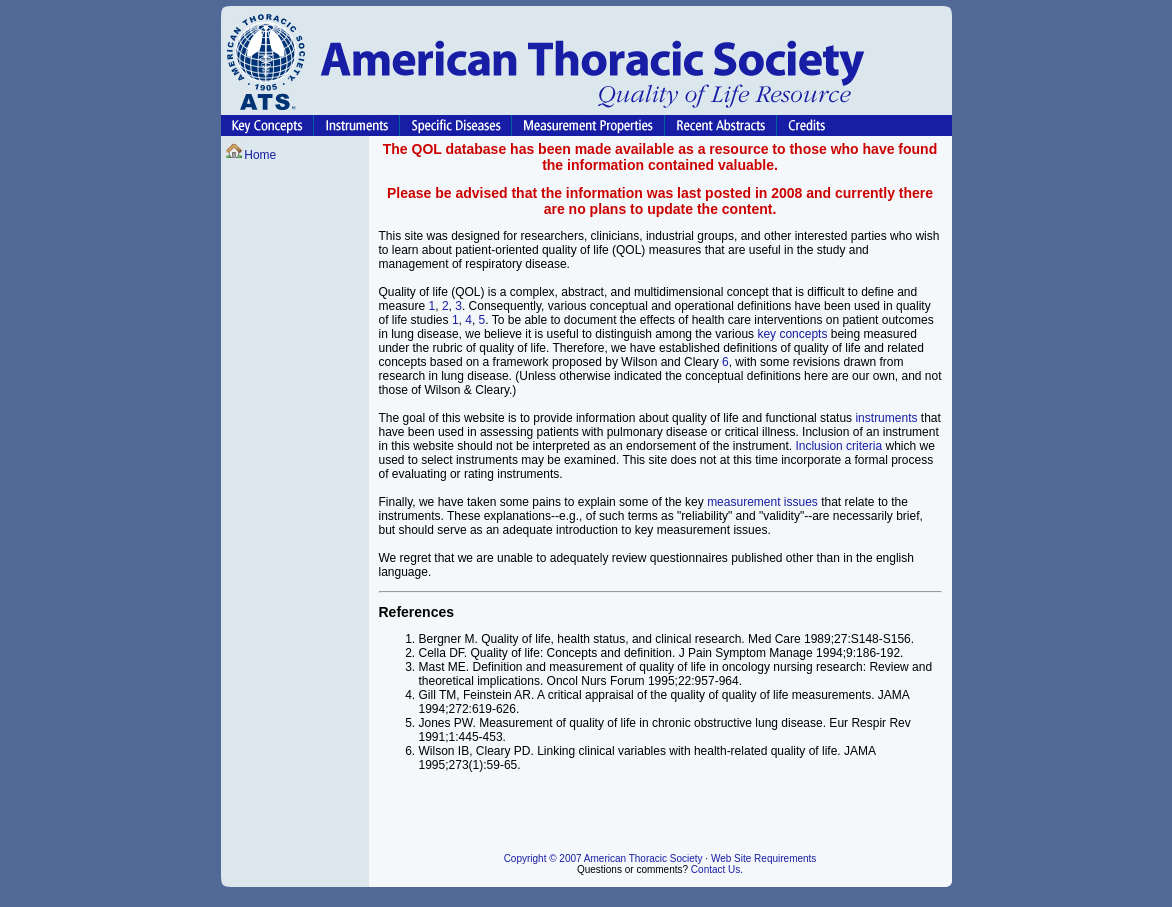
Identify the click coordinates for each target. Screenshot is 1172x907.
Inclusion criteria (838, 446)
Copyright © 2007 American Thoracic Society (603, 858)
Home (260, 155)
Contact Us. (717, 869)
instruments (886, 418)
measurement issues (762, 502)
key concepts (792, 334)
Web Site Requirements (763, 858)
